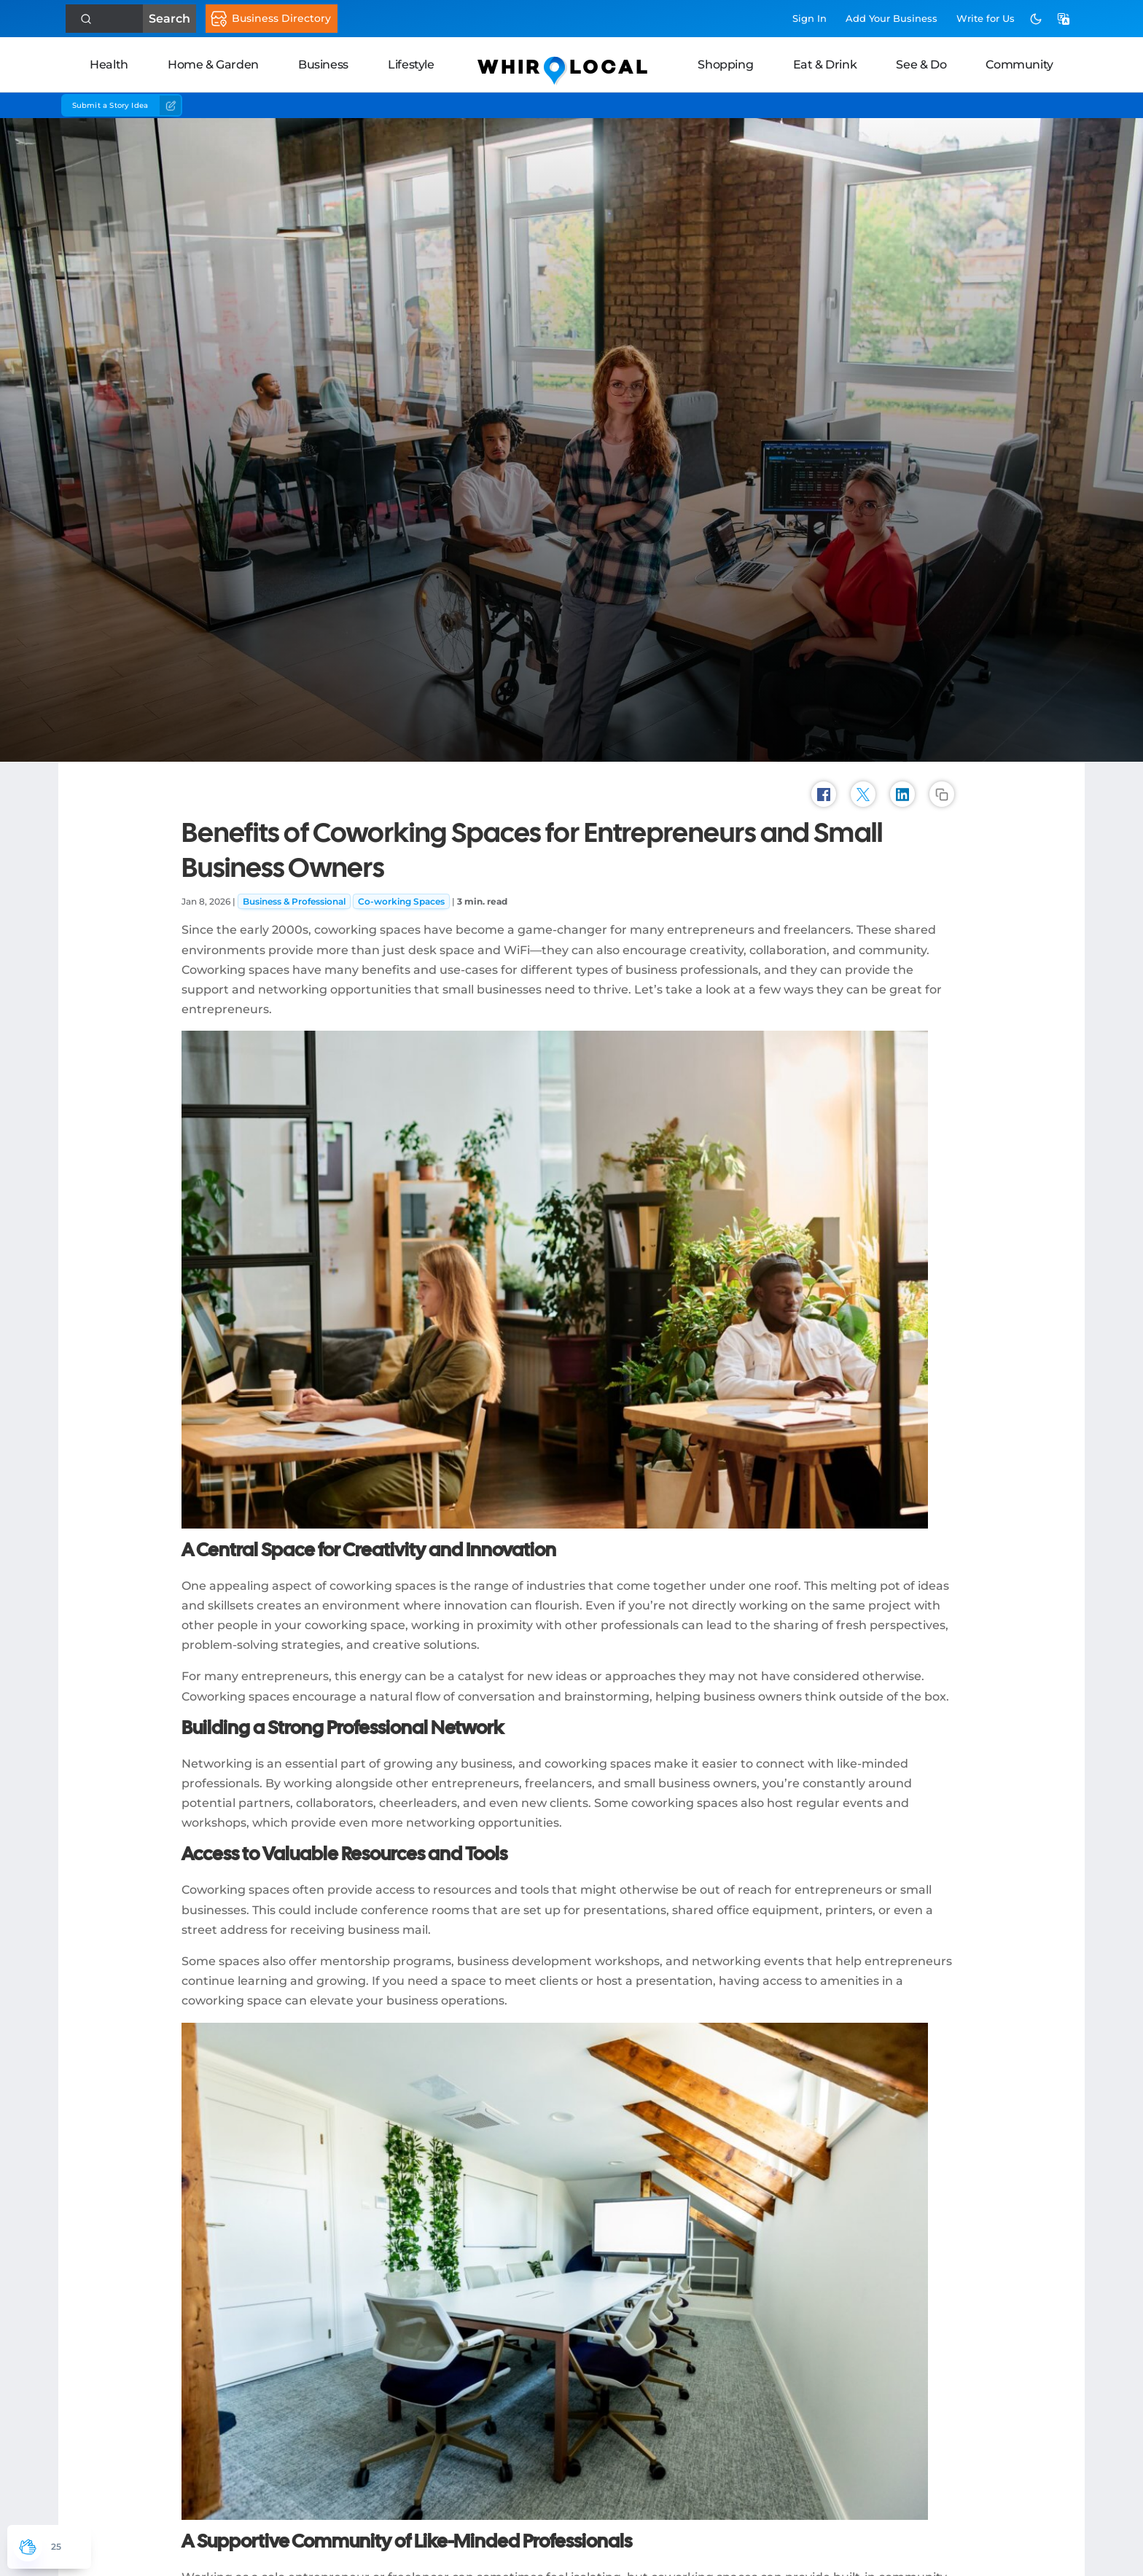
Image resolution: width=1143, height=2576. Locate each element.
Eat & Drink (825, 64)
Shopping (725, 64)
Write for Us (985, 18)
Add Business (891, 18)
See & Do (921, 64)
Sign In (809, 18)
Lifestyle (411, 64)
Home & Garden (213, 64)
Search (131, 19)
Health (109, 64)
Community (1019, 64)
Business (323, 64)
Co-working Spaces (401, 901)
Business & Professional (294, 901)
